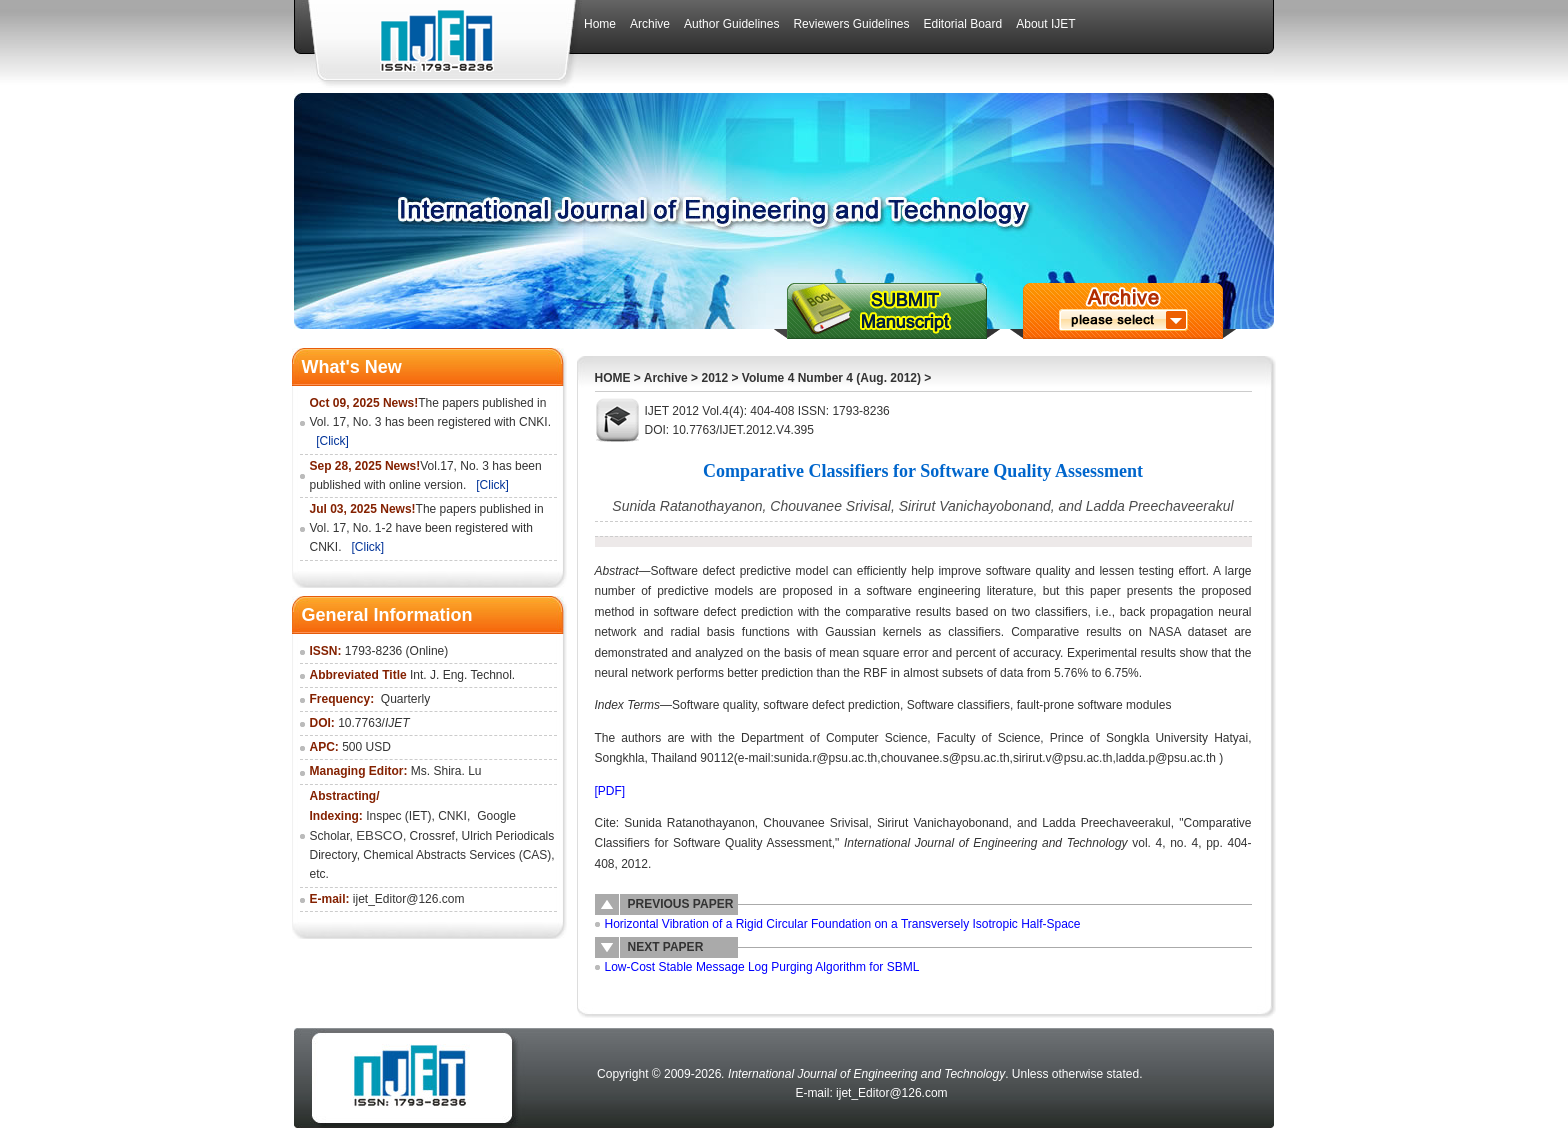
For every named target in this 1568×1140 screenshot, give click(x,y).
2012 (714, 378)
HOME (613, 378)
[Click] (332, 441)
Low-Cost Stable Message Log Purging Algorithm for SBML (762, 967)
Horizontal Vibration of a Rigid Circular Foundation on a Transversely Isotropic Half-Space (843, 924)
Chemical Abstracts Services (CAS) (457, 855)
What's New (352, 367)
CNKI (452, 816)
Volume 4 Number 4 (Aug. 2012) (831, 378)
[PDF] (610, 791)
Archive (666, 378)
